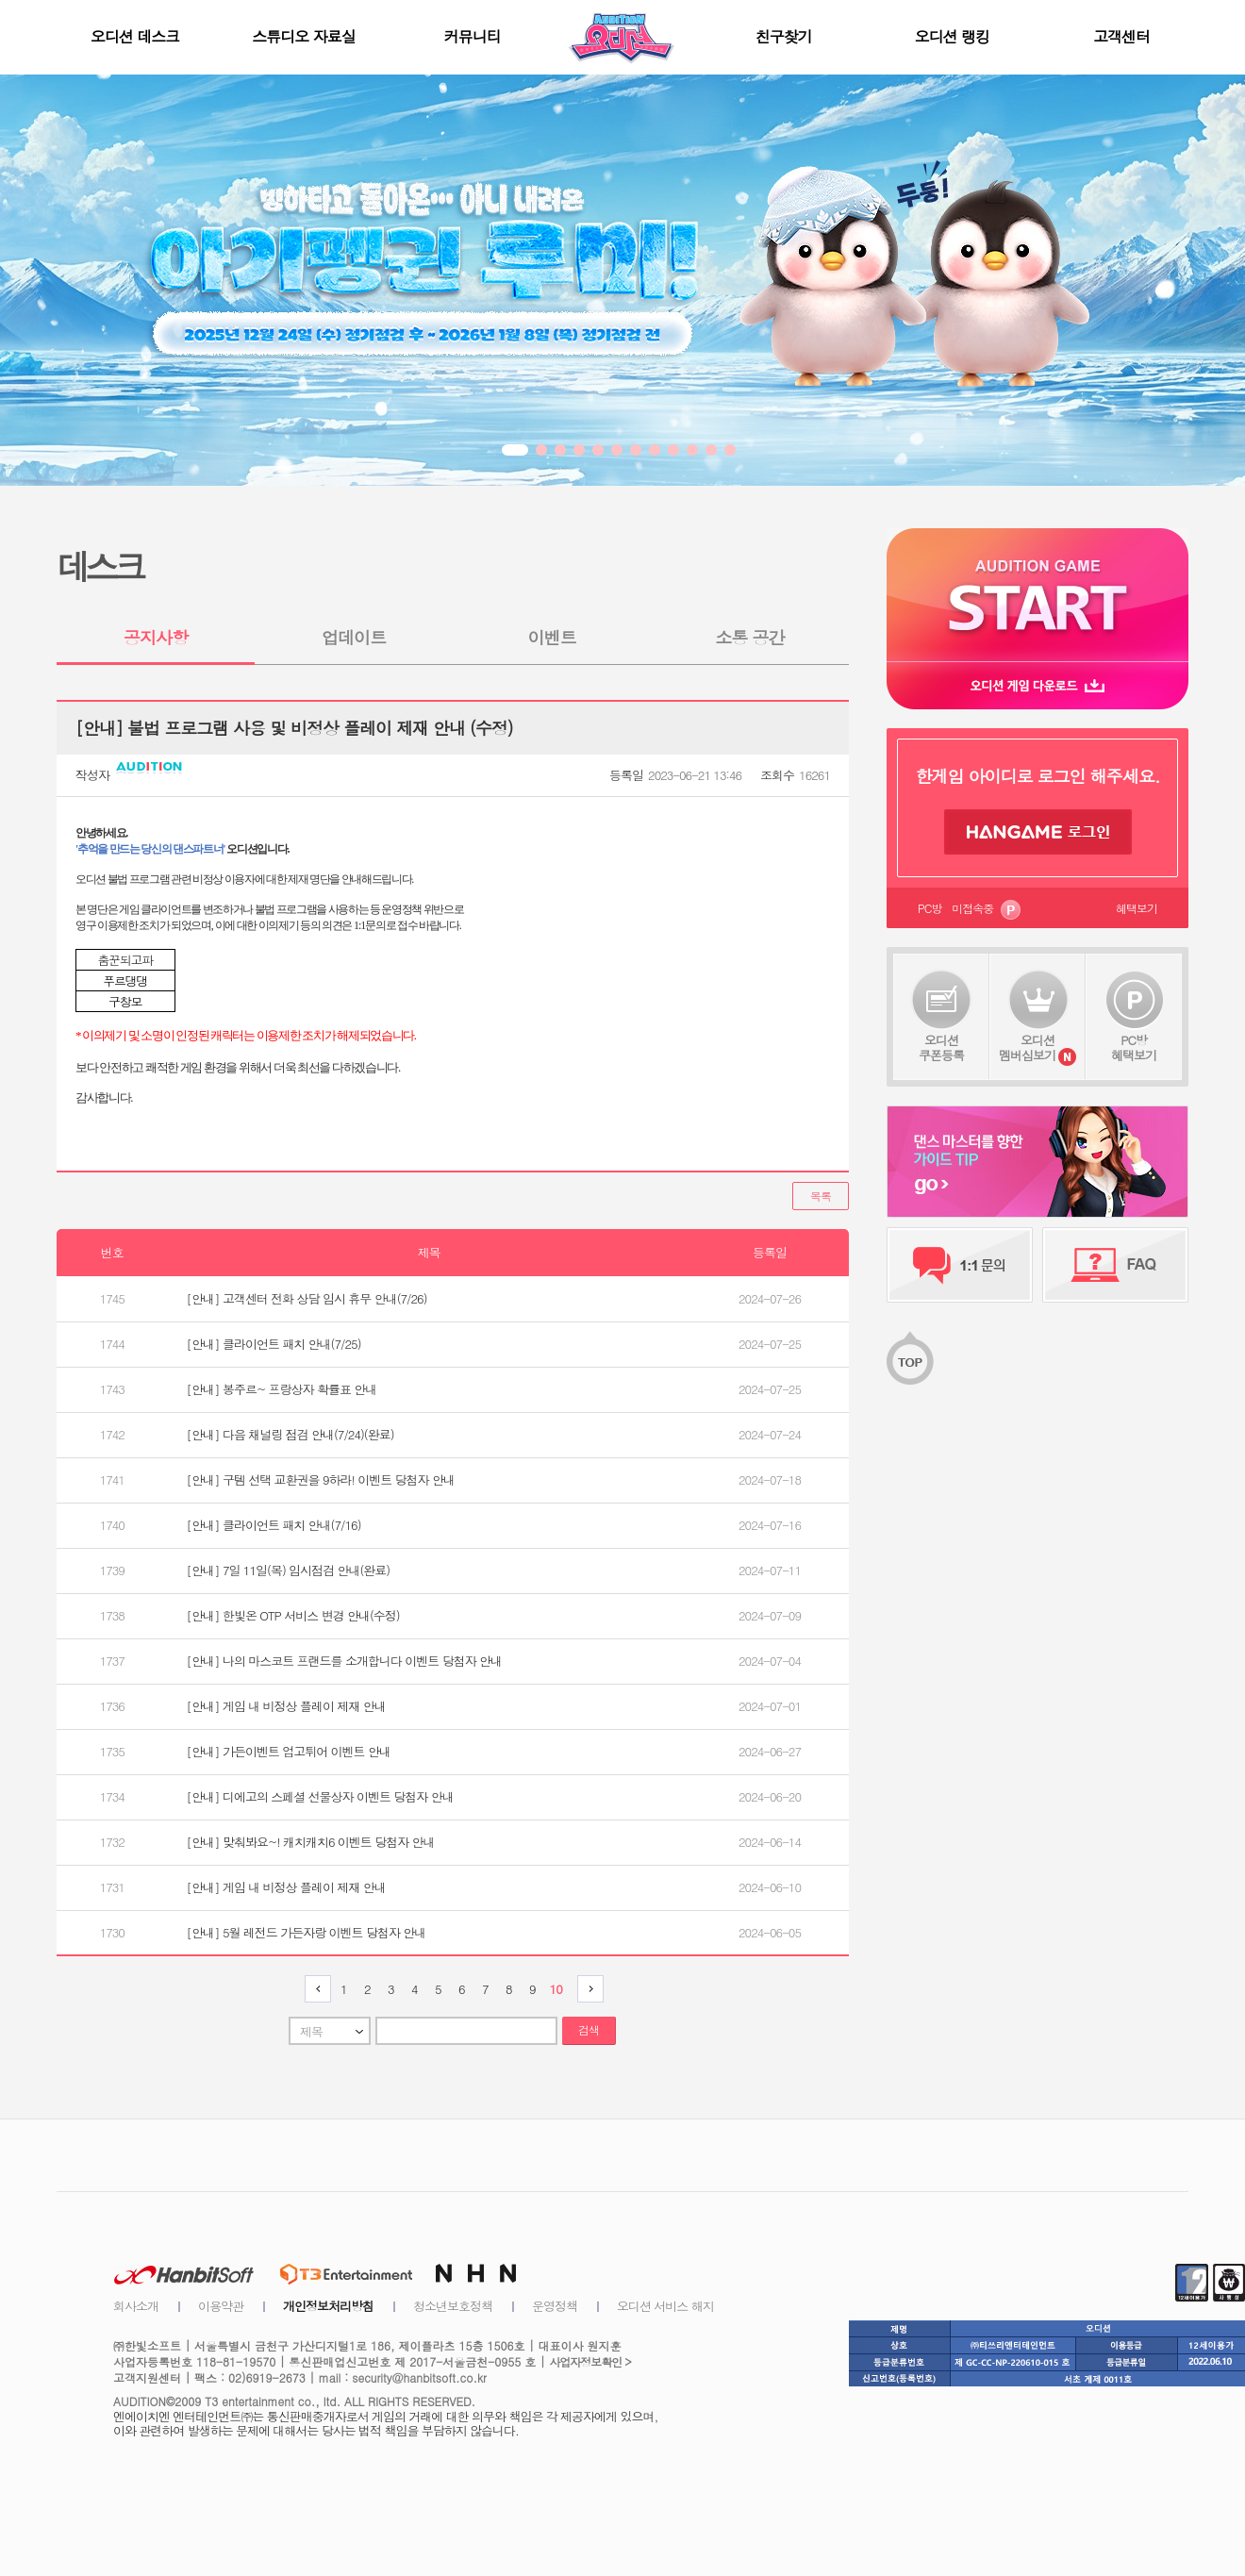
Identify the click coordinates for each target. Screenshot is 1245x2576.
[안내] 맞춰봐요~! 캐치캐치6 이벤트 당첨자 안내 (311, 1842)
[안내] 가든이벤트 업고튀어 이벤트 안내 (288, 1751)
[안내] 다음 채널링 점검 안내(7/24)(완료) (290, 1434)
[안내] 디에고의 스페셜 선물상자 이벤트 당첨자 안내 (320, 1796)
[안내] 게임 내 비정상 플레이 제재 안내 (286, 1706)
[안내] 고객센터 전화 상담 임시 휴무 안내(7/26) (307, 1298)
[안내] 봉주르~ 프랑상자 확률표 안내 (282, 1389)
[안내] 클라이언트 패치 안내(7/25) (274, 1344)
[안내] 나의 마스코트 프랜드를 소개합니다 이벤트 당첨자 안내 (344, 1661)
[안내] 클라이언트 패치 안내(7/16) (274, 1525)
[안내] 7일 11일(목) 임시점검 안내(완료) (288, 1570)
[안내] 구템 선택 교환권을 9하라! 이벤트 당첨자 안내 (321, 1479)
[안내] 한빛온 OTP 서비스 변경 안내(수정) (293, 1615)
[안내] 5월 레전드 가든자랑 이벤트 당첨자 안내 (306, 1932)
